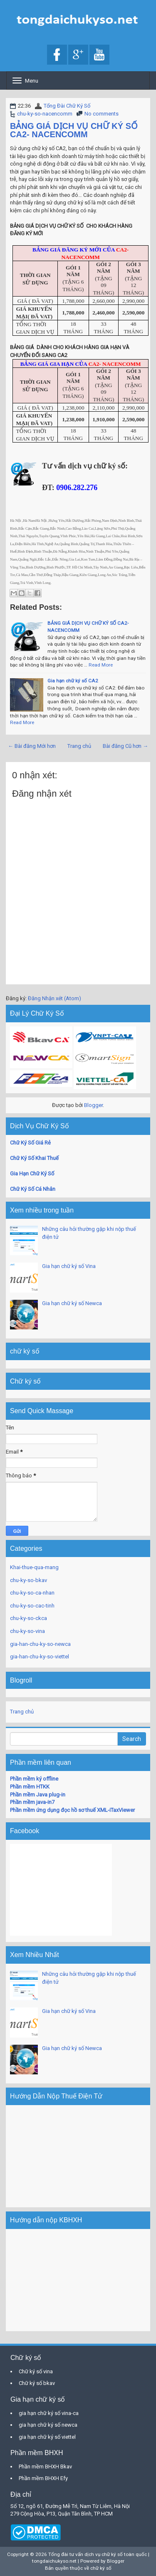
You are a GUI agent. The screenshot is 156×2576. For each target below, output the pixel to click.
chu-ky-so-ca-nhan (32, 1593)
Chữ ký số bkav (37, 2383)
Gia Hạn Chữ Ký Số (32, 1173)
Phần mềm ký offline (34, 1779)
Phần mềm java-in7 (32, 1802)
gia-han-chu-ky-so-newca (40, 1644)
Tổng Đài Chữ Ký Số (67, 106)
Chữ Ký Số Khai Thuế (34, 1158)
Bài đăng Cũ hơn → (125, 746)
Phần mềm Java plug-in (37, 1794)
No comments (101, 114)
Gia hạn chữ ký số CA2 (72, 681)
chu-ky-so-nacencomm (44, 114)
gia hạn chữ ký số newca (48, 2425)
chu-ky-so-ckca (28, 1618)
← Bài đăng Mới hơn (32, 746)
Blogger (93, 1105)
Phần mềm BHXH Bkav (45, 2466)
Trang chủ (79, 746)
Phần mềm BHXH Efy (43, 2478)
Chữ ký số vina (36, 2371)
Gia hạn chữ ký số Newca (72, 1303)
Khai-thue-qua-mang (34, 1567)
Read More (101, 665)
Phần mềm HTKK (30, 1787)
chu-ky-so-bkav (28, 1580)
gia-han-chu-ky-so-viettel (39, 1656)
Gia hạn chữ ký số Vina (69, 1266)
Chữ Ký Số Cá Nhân (32, 1189)
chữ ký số (100, 2568)
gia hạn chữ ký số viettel (47, 2437)
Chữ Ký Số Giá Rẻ (30, 1143)
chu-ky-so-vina (27, 1631)
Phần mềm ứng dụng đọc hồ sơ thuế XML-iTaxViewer (72, 1810)
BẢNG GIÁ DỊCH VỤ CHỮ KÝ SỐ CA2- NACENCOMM (74, 130)
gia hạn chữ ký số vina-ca (49, 2413)
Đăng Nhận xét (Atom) (54, 998)
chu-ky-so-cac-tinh (32, 1605)
